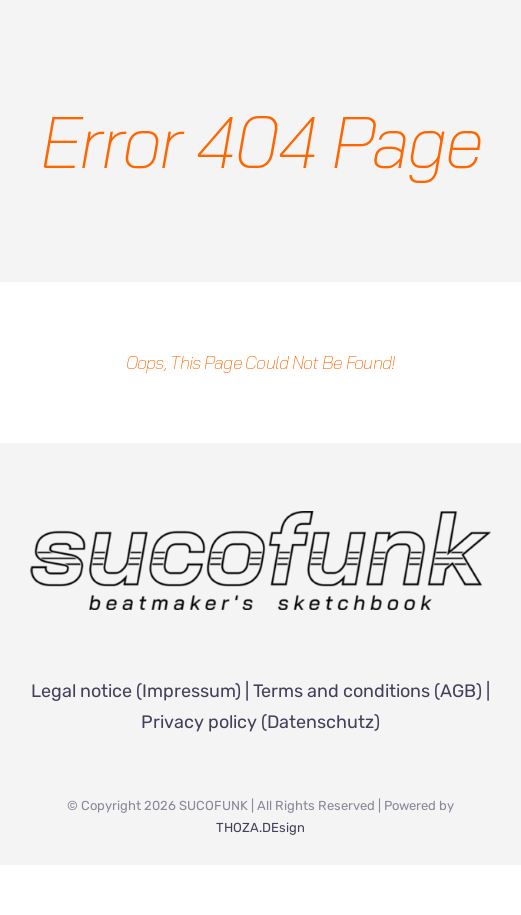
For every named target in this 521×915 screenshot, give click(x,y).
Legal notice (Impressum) (136, 691)
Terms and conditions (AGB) (367, 691)
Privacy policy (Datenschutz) (260, 722)
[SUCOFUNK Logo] (260, 520)
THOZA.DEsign (260, 827)
